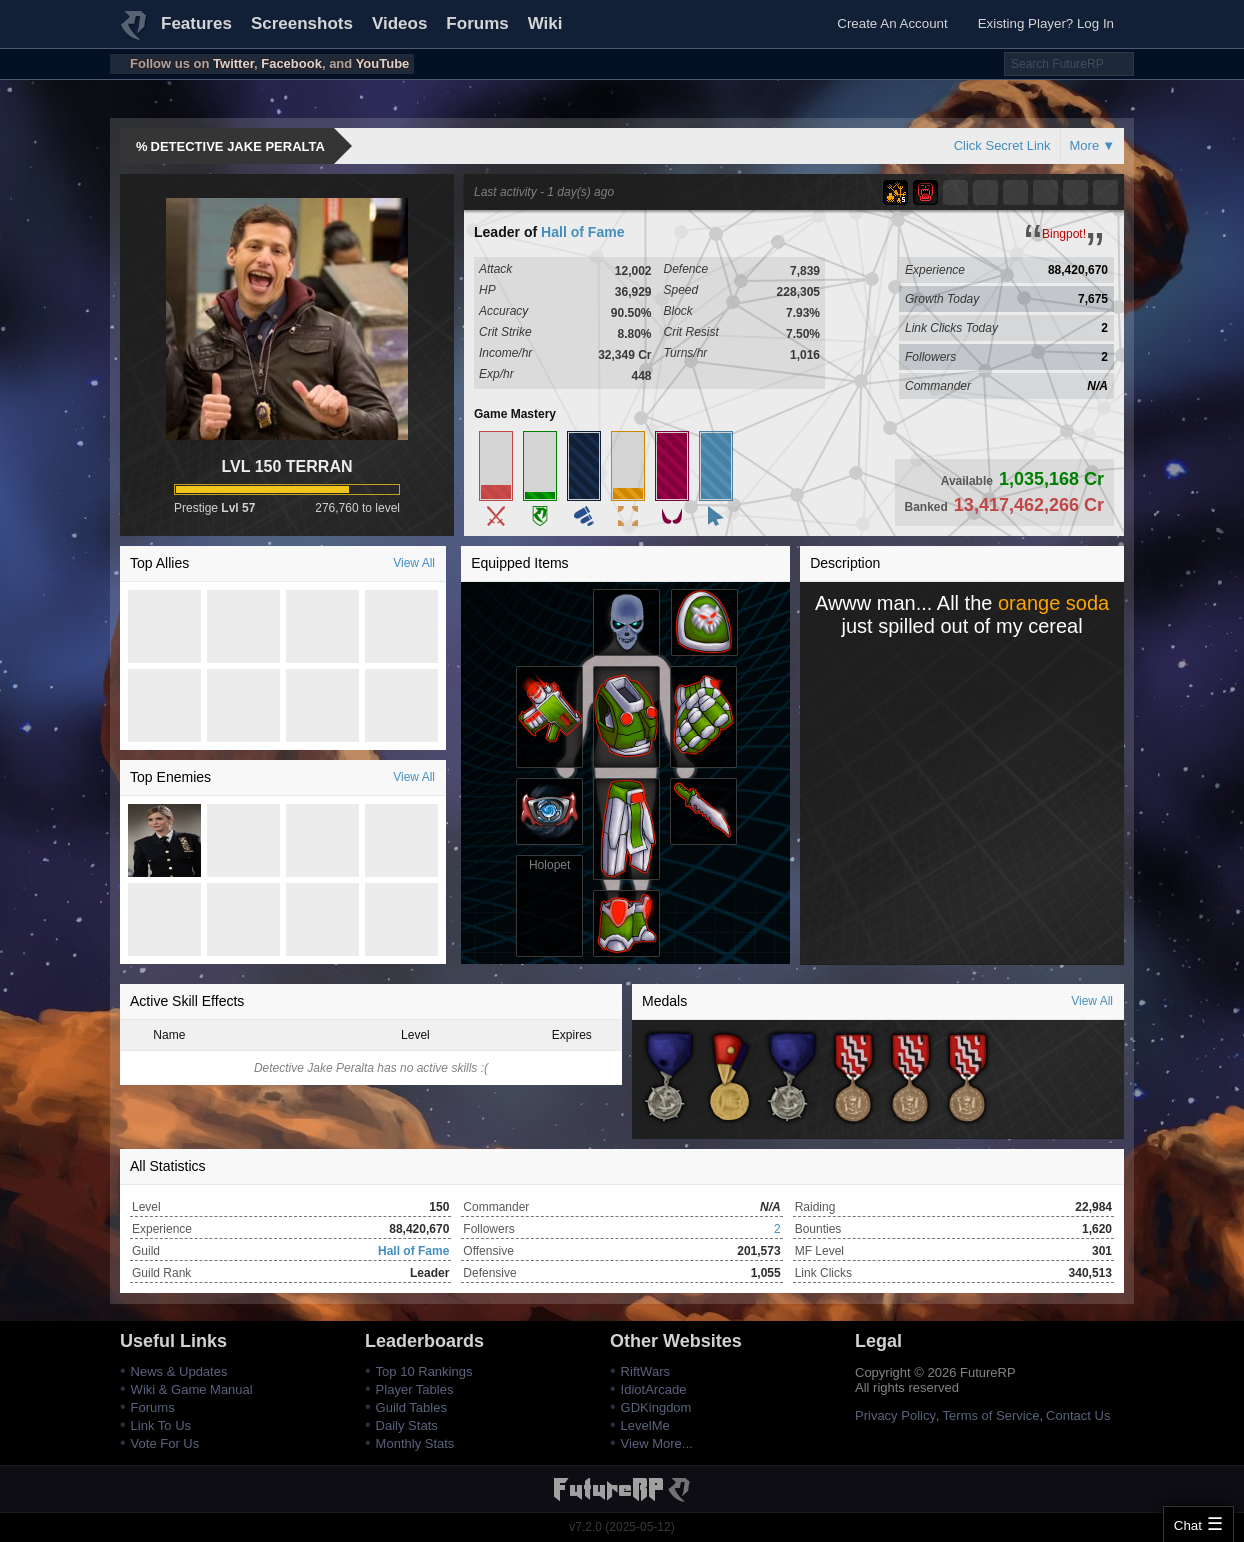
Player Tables (415, 1389)
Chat (1188, 1525)
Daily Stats (407, 1425)
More (1085, 145)
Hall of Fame (582, 232)
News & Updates (179, 1371)
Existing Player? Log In (1046, 23)
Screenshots (302, 23)
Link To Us (161, 1425)
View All (414, 563)
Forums (477, 23)
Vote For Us (165, 1443)
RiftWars (645, 1371)
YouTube (383, 63)
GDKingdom (656, 1407)
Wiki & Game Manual (192, 1389)
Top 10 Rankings (424, 1371)
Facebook (291, 63)
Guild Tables (411, 1407)
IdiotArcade (654, 1389)
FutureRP (135, 34)
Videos (399, 23)
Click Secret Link (1002, 145)
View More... (657, 1443)
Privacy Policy (895, 1415)
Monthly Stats (415, 1443)
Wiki (545, 23)
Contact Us (1078, 1415)
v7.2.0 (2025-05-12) (621, 1527)
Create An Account (892, 23)
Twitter (233, 63)
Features (196, 23)
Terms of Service (991, 1415)
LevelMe (645, 1425)
